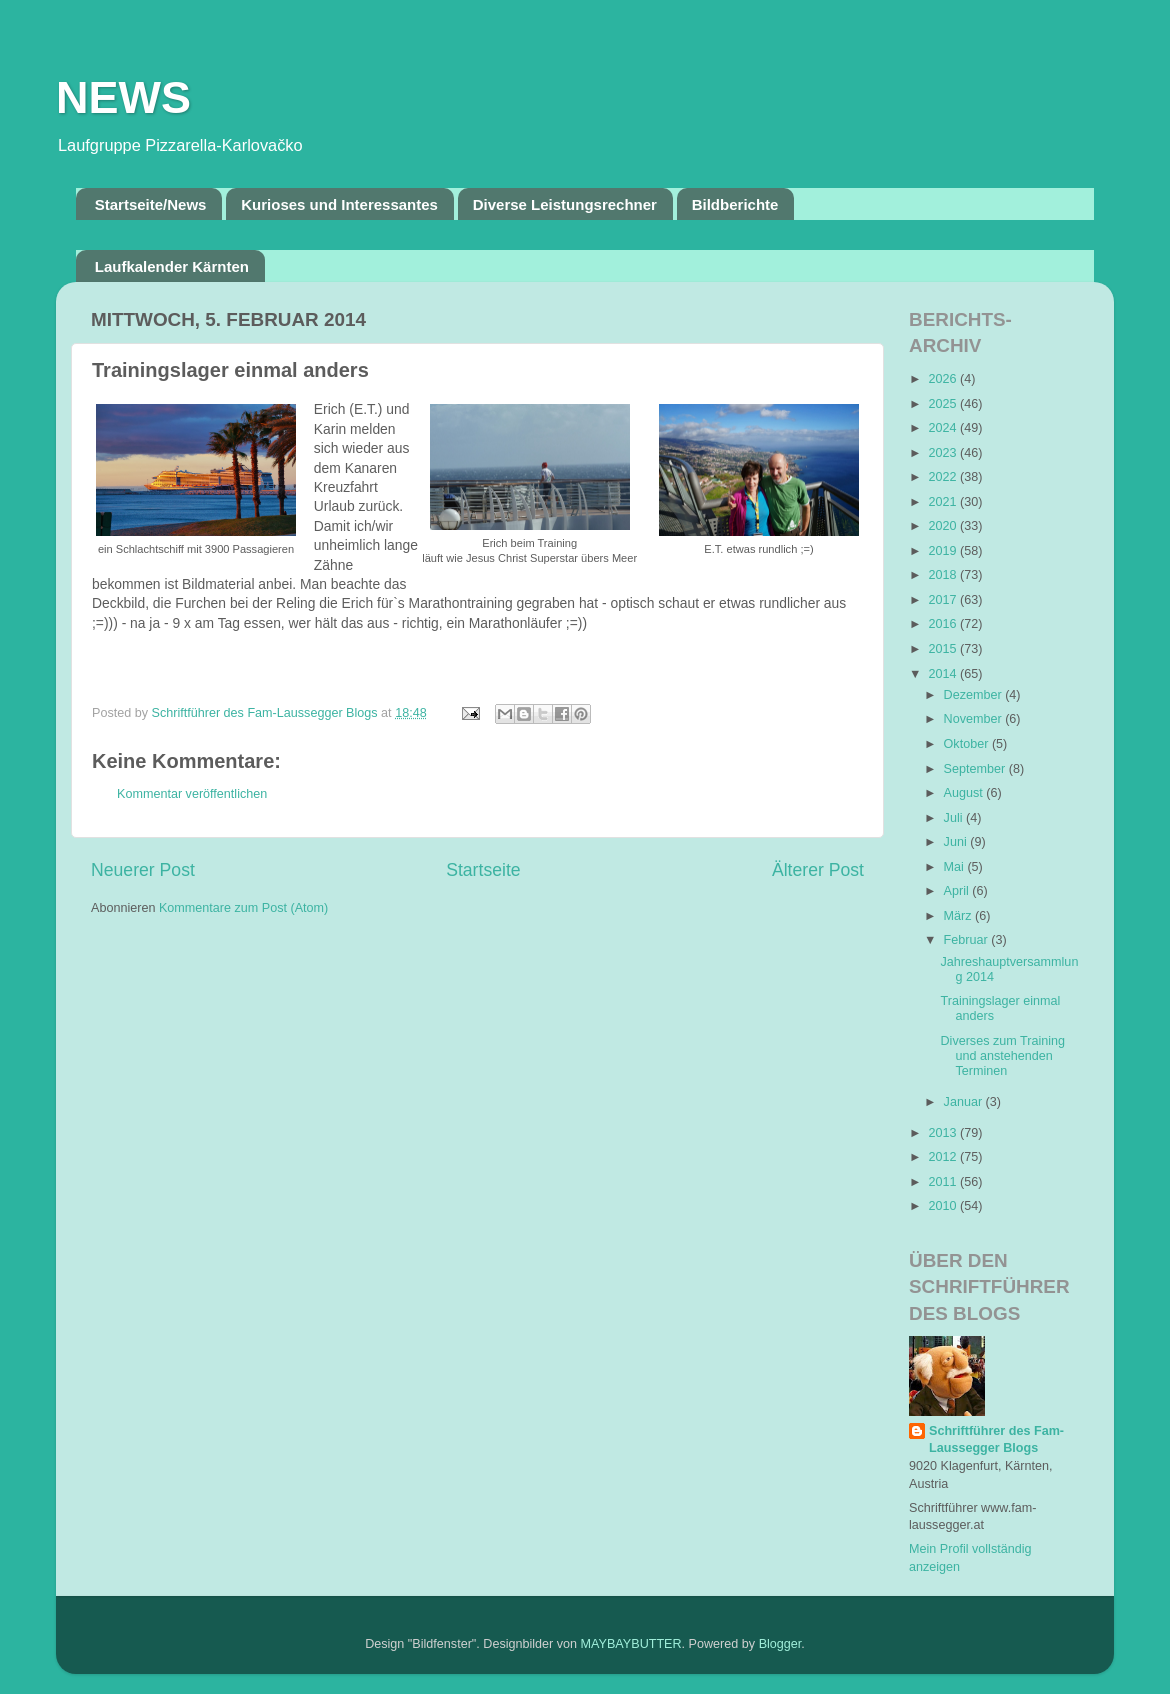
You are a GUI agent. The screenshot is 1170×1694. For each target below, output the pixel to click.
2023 (944, 453)
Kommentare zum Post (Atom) (243, 908)
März (959, 916)
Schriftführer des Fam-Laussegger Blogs (996, 1440)
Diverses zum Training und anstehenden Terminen (1002, 1056)
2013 (944, 1133)
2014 (944, 674)
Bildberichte (735, 204)
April (958, 891)
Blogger (780, 1644)
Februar (968, 940)
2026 (944, 379)
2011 (944, 1182)
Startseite (483, 870)
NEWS (123, 97)
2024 (944, 428)
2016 (944, 624)
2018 (944, 575)
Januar (965, 1102)
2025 (944, 404)
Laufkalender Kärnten (172, 266)
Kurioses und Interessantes (339, 204)
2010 (944, 1206)
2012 (944, 1157)
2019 (944, 551)
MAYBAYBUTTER (631, 1644)
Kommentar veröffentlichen (192, 794)
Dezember (975, 695)
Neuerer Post (143, 870)
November (975, 719)
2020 (944, 526)
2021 (944, 502)
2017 (944, 600)
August (965, 793)
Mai (956, 867)
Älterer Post (818, 870)
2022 (944, 477)
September (976, 769)
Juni (957, 842)
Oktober (968, 744)
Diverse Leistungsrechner (565, 204)
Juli (955, 818)
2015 (944, 649)
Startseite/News (151, 204)
